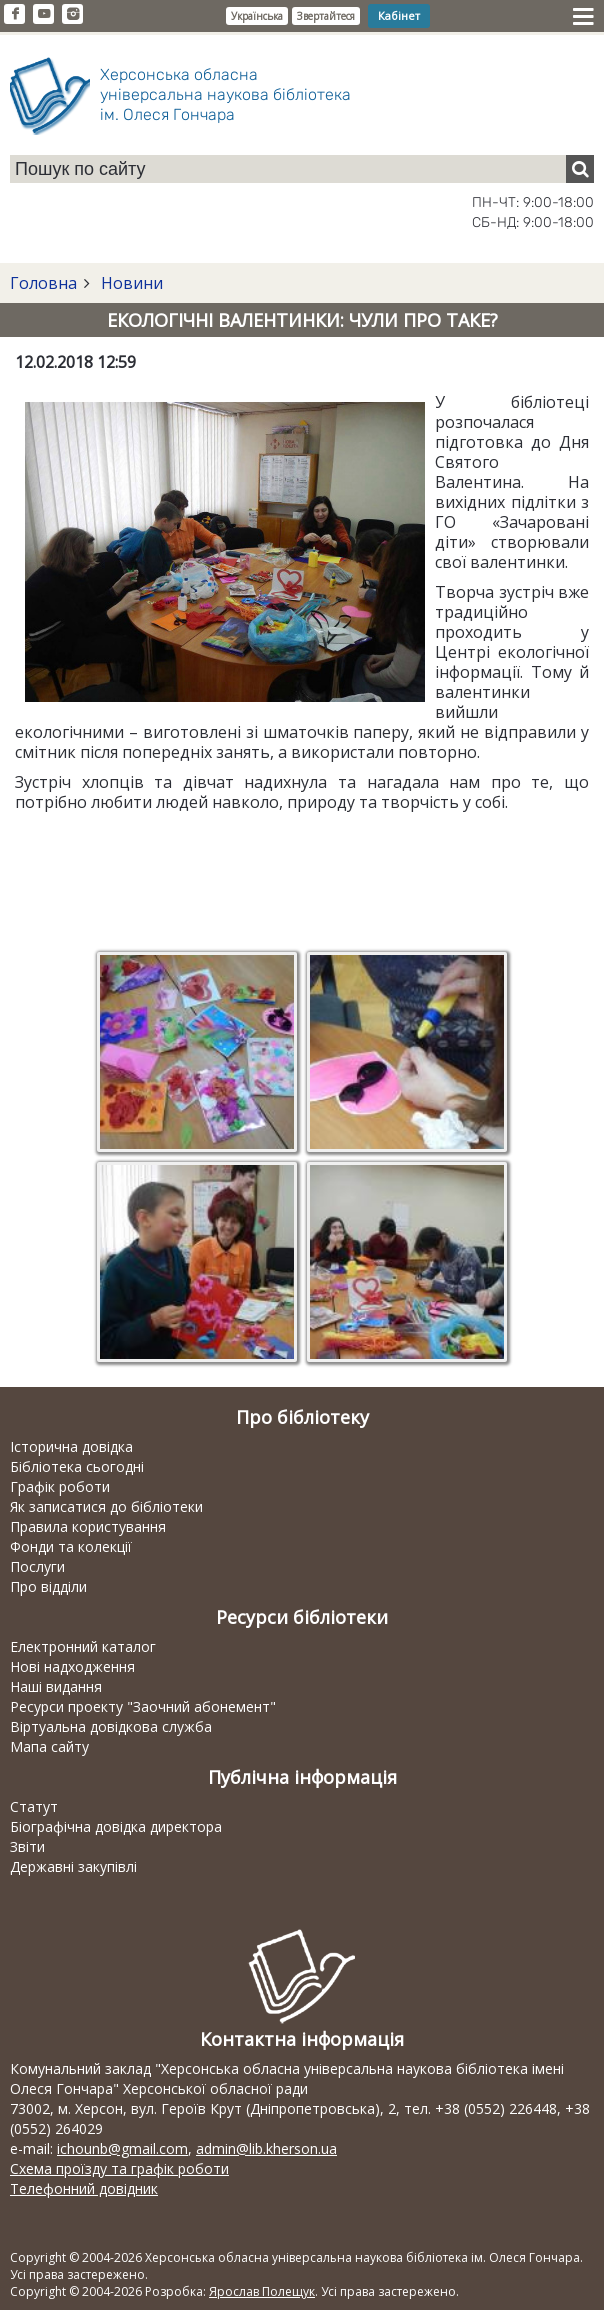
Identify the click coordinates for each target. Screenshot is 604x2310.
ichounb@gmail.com (122, 2148)
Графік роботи (60, 1486)
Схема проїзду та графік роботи (119, 2168)
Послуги (37, 1566)
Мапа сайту (49, 1746)
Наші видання (56, 1686)
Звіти (27, 1846)
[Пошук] (580, 169)
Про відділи (48, 1586)
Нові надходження (72, 1666)
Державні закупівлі (73, 1866)
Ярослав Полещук (262, 2291)
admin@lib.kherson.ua (266, 2148)
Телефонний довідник (84, 2188)
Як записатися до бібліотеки (106, 1506)
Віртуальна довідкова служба (111, 1726)
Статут (34, 1806)
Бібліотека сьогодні (77, 1466)
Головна (43, 283)
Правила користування (88, 1526)
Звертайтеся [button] (326, 16)
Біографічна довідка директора (116, 1826)
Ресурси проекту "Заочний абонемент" (143, 1706)
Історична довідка (71, 1446)
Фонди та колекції (71, 1546)
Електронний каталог (83, 1646)
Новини (130, 283)
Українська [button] (257, 16)
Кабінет (399, 15)
